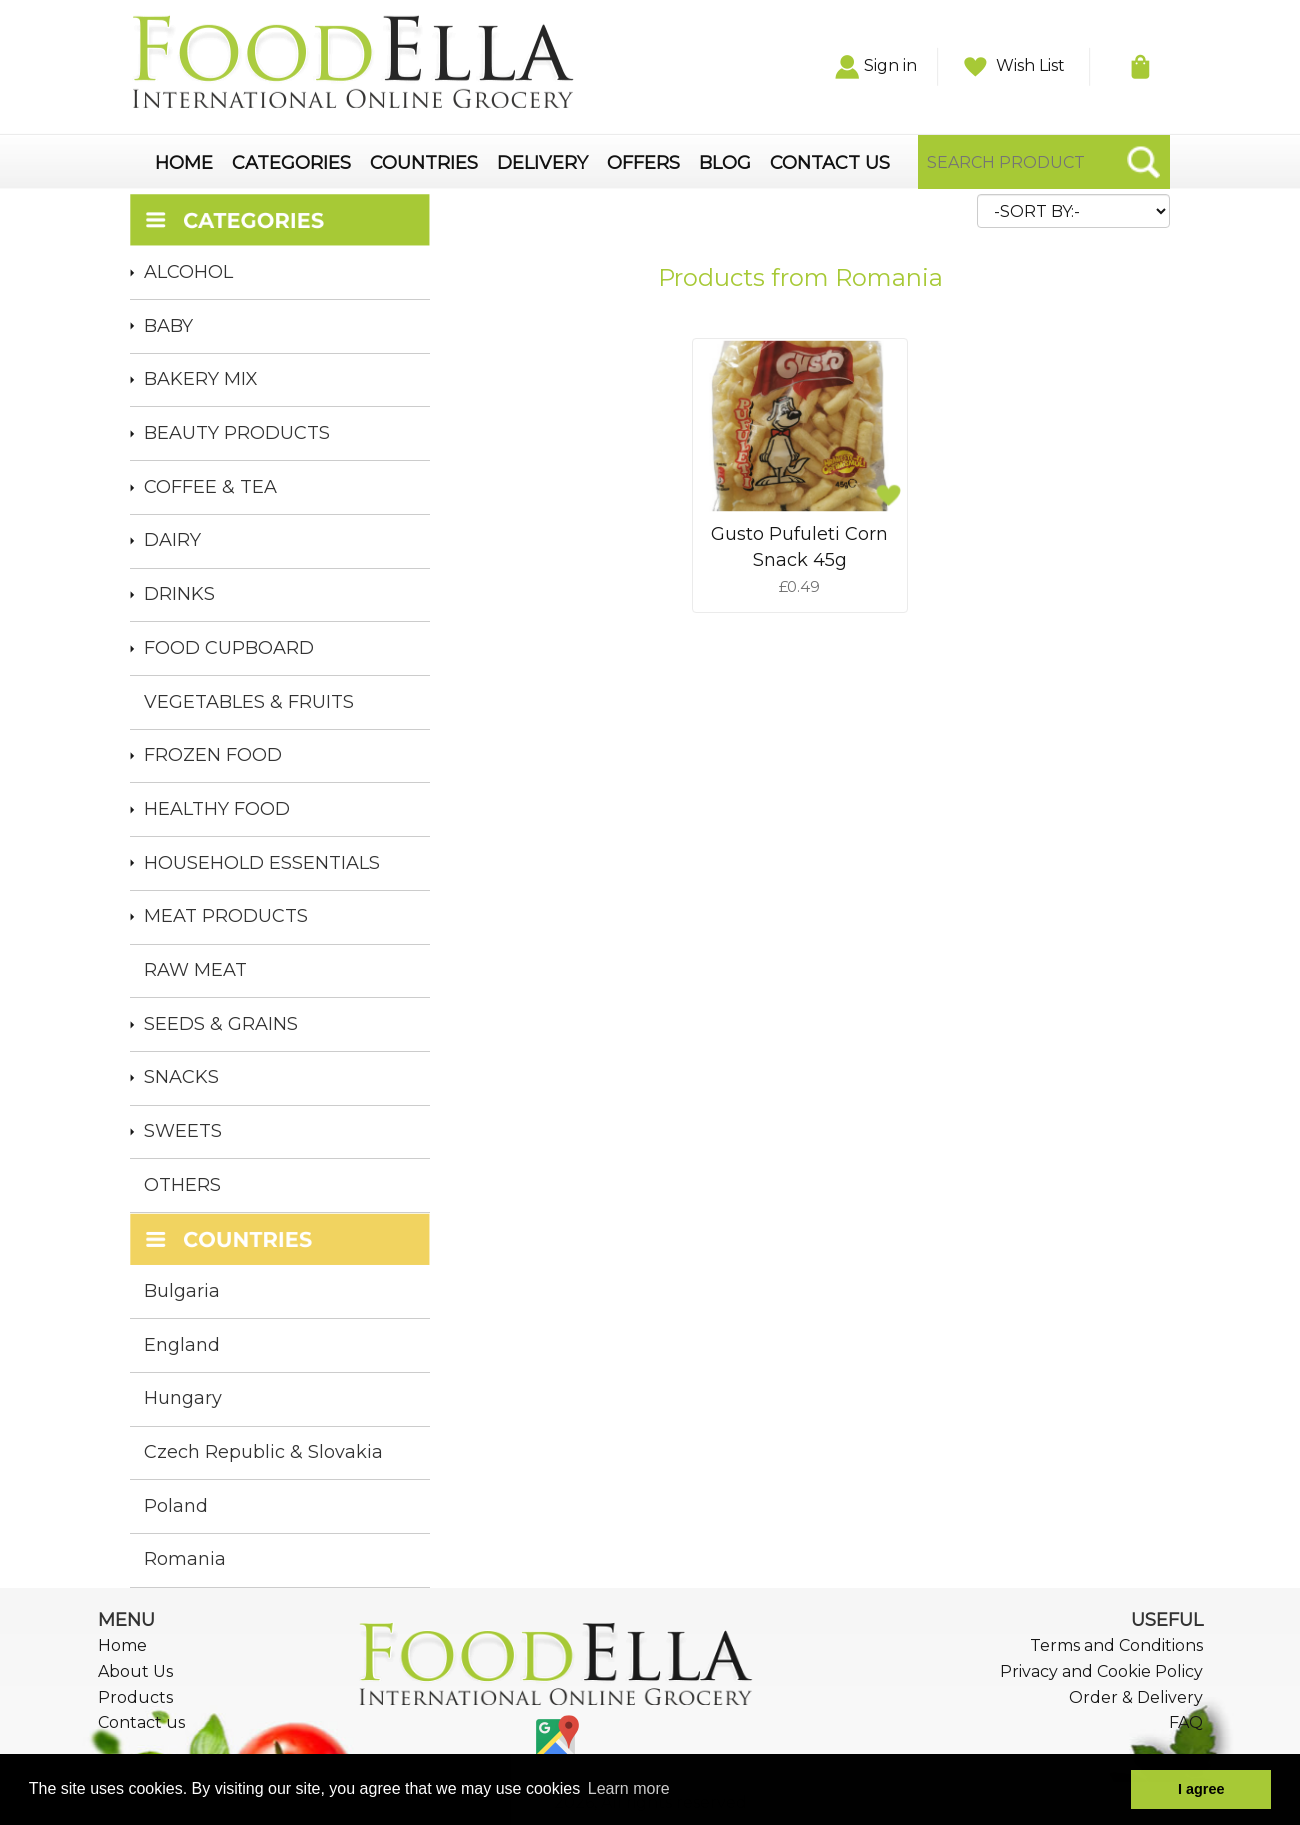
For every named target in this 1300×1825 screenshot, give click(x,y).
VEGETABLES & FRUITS (249, 702)
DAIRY (172, 540)
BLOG (725, 163)
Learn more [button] (629, 1788)
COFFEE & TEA (210, 487)
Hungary (183, 1398)
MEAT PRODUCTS (226, 916)
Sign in (876, 65)
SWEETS (183, 1131)
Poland (176, 1506)
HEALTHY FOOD (217, 809)
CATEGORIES (291, 163)
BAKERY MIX (201, 379)
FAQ (1186, 1722)
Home (122, 1645)
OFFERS (643, 163)
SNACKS (181, 1077)
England (182, 1345)
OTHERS (182, 1185)
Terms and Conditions (1116, 1645)
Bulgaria (182, 1291)
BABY (168, 326)
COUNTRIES (424, 163)
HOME (184, 163)
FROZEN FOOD (213, 755)
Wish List (1014, 65)
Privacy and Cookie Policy (1101, 1671)
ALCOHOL (188, 272)
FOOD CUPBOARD (229, 648)
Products (135, 1697)
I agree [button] (1201, 1789)
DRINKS (179, 594)
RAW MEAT (195, 970)
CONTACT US (830, 163)
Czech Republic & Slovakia (263, 1452)
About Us (135, 1671)
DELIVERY (542, 163)
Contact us (141, 1722)
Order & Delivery (1136, 1697)
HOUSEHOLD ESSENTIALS (262, 863)
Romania (185, 1559)
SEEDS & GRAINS (221, 1024)
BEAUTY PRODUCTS (237, 433)
